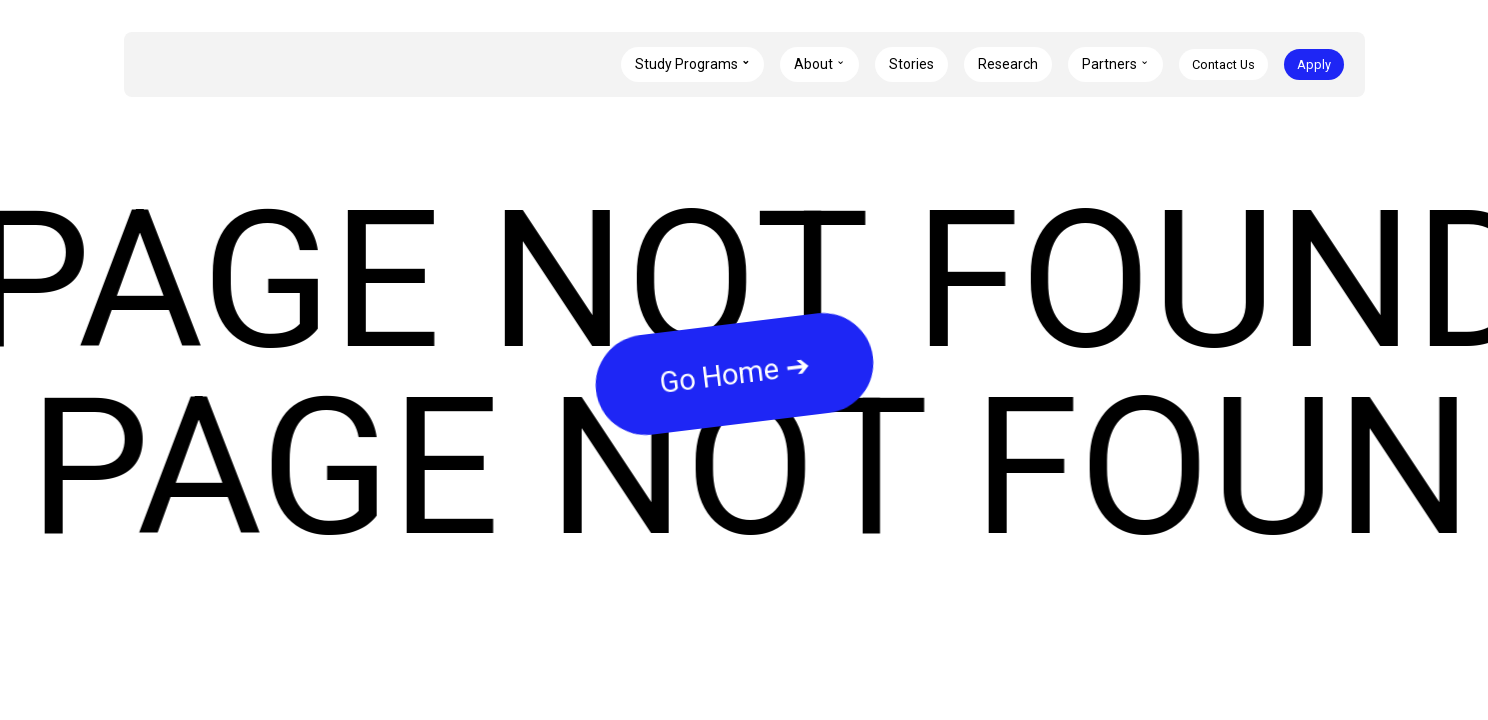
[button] (692, 64)
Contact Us (1223, 64)
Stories (911, 64)
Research (1008, 64)
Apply (1314, 64)
